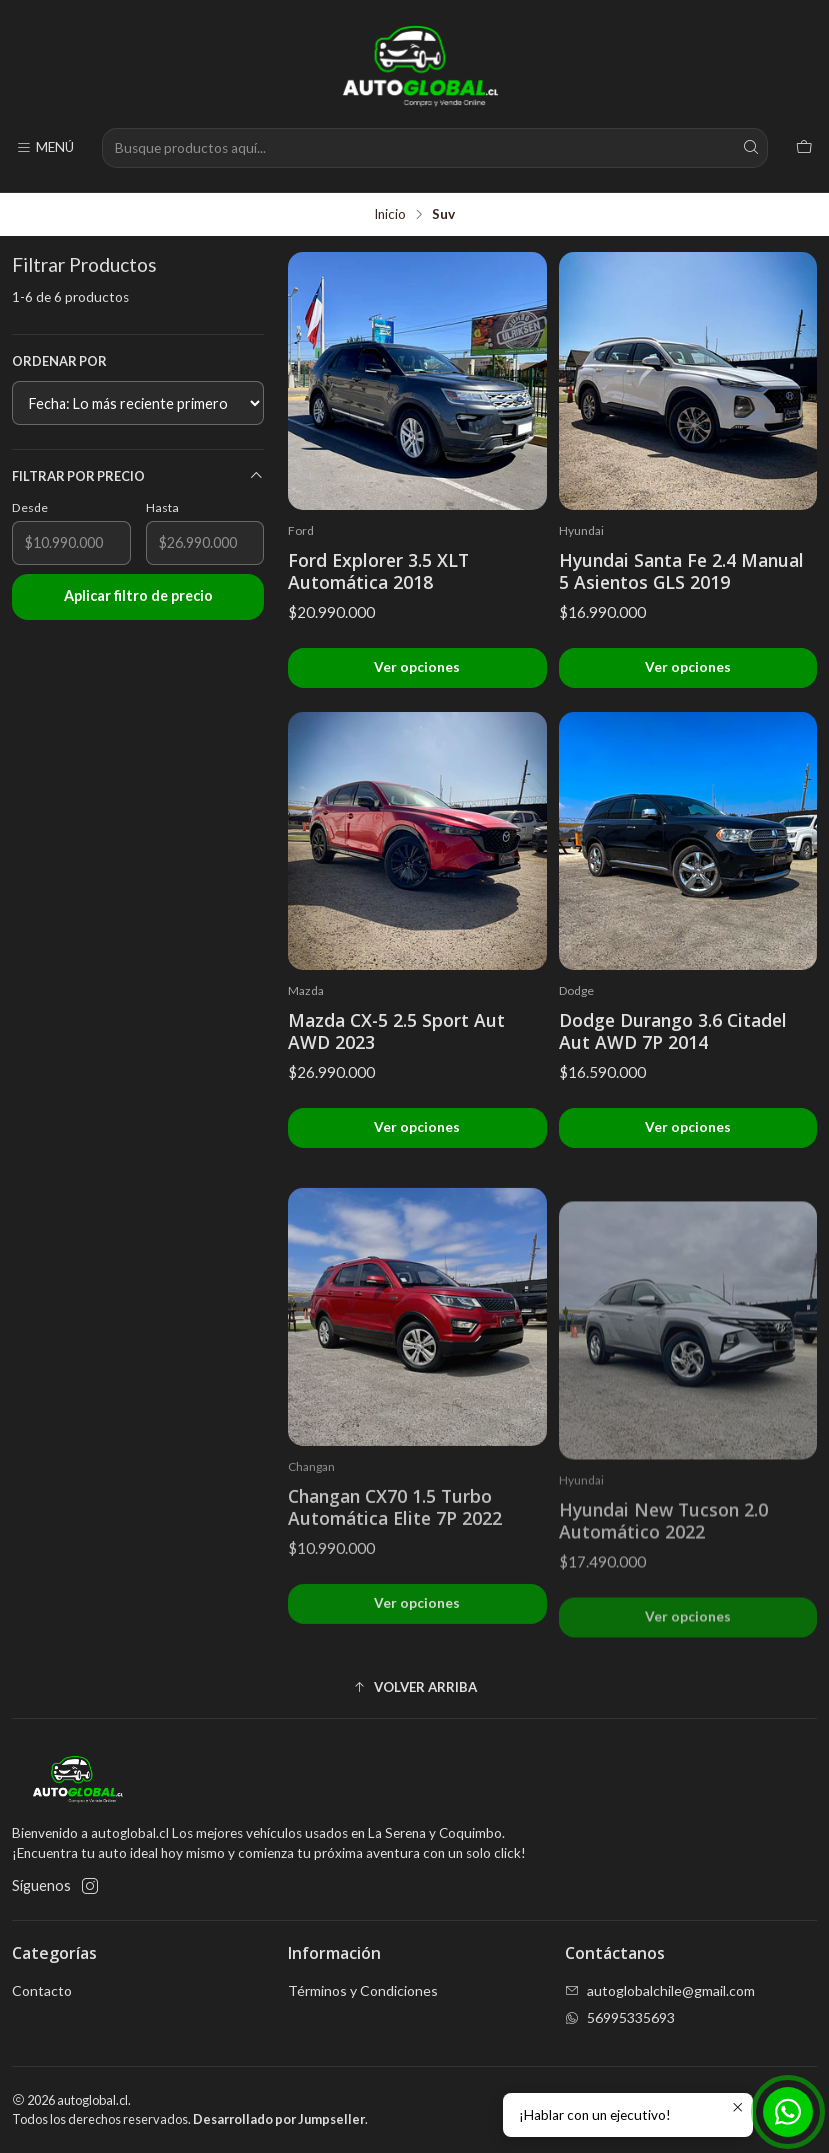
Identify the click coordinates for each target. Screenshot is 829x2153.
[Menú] (45, 148)
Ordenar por (59, 361)
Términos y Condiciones (363, 1990)
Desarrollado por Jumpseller (279, 2119)
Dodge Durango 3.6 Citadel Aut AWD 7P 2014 (673, 1031)
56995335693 (620, 2017)
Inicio (390, 215)
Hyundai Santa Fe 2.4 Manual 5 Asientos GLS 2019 (681, 571)
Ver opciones (417, 667)
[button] (414, 1688)
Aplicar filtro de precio (138, 595)
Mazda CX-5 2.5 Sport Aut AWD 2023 (396, 1031)
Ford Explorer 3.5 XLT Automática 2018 (378, 571)
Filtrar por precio (138, 476)
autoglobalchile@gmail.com (660, 1990)
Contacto (42, 1990)
